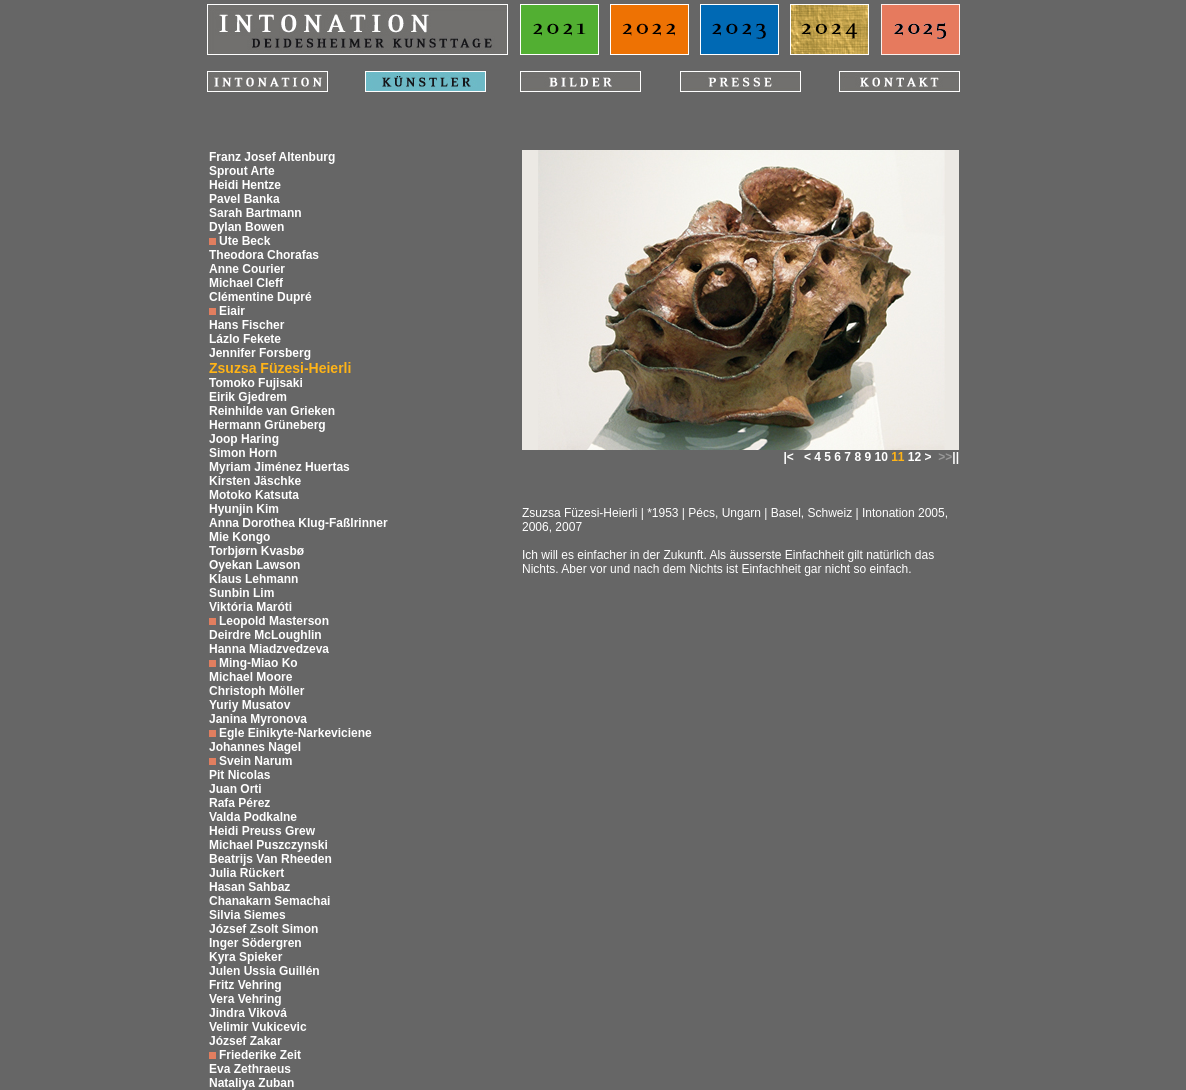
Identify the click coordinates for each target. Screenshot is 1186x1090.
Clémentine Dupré (260, 297)
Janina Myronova (258, 719)
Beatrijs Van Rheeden (270, 859)
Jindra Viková (248, 1013)
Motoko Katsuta (254, 495)
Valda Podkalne (253, 817)
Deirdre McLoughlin (265, 635)
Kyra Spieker (245, 957)
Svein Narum (255, 761)
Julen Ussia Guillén (264, 971)
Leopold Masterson (274, 621)
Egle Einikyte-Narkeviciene (295, 733)
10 (880, 457)
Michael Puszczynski (268, 845)
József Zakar (245, 1041)
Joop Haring (244, 439)
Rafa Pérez (239, 803)
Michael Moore (250, 677)
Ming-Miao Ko (258, 663)
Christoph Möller (256, 691)
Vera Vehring (245, 999)
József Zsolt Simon (263, 929)
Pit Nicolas (239, 775)
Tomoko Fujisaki (256, 383)
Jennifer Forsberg (260, 353)
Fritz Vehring (245, 985)
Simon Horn (243, 453)
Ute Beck (244, 241)
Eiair (232, 311)
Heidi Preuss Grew (262, 831)
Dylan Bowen (246, 227)
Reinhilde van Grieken (272, 411)
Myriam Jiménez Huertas (279, 467)
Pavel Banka (244, 199)
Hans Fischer (246, 325)
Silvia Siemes (247, 915)
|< (789, 457)
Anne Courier (247, 269)
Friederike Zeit (260, 1055)
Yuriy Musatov (249, 705)
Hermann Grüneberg (267, 425)
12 (914, 457)
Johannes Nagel (255, 747)
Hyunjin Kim (244, 509)
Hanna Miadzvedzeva (269, 649)
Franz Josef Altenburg (272, 157)
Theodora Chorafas (264, 255)
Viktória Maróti (250, 607)
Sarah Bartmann (255, 213)
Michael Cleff (246, 283)
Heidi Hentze (245, 185)
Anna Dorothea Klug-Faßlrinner (298, 523)
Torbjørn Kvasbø (256, 551)
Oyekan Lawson (254, 565)
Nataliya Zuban (251, 1083)
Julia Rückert (246, 873)
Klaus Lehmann (253, 579)
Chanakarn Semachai (269, 901)
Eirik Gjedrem (248, 397)
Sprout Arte (242, 171)
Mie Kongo (239, 537)
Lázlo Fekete (245, 339)
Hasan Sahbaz (249, 887)
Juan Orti (235, 789)
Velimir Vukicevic (258, 1027)
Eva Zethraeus (250, 1069)
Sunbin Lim (241, 593)
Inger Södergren (255, 943)
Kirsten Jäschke (255, 481)
